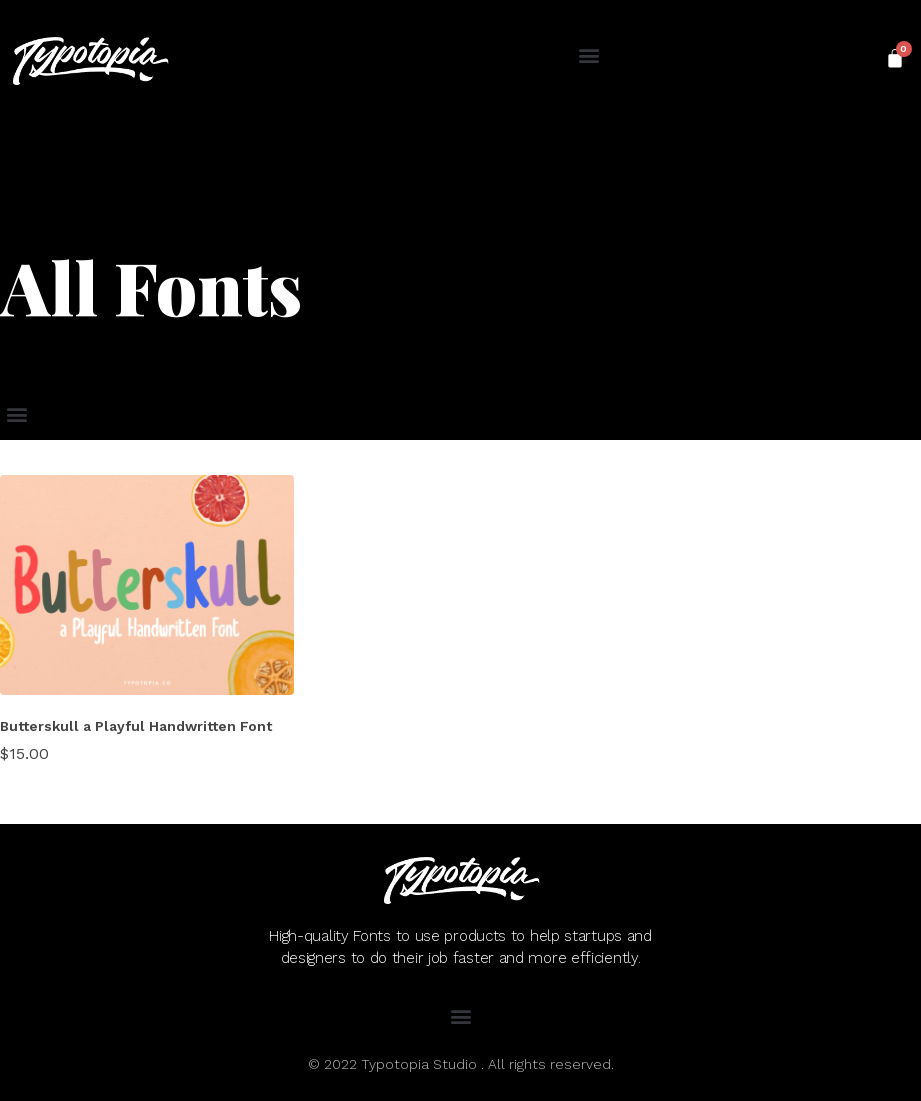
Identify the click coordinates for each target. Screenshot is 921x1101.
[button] (589, 55)
